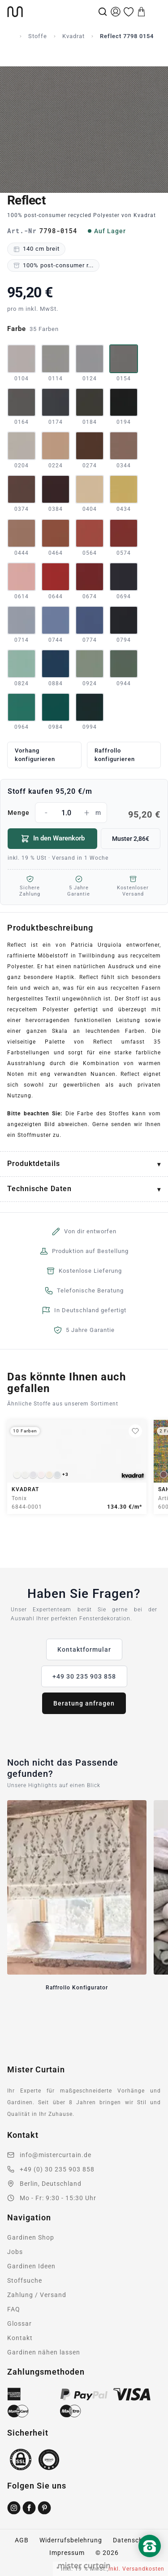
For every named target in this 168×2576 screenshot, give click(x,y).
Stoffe (37, 36)
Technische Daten (39, 1188)
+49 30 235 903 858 (84, 1676)
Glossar (19, 2323)
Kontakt (20, 2337)
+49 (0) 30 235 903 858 (57, 2169)
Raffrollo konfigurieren (115, 754)
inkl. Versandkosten (136, 2569)
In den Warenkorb (53, 838)
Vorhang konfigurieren (35, 754)
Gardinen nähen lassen (43, 2352)
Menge (84, 812)
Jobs (15, 2251)
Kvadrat (73, 36)
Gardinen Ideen (31, 2266)
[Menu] (154, 11)
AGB (22, 2540)
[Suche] (102, 11)
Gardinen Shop (30, 2237)
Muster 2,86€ (130, 838)
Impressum (67, 2552)
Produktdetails (33, 1163)
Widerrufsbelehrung (70, 2540)
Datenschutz (133, 2540)
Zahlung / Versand (36, 2294)
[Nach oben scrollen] (149, 2561)
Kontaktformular (84, 1649)
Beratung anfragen (84, 1703)
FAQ (13, 2309)
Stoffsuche (24, 2280)
